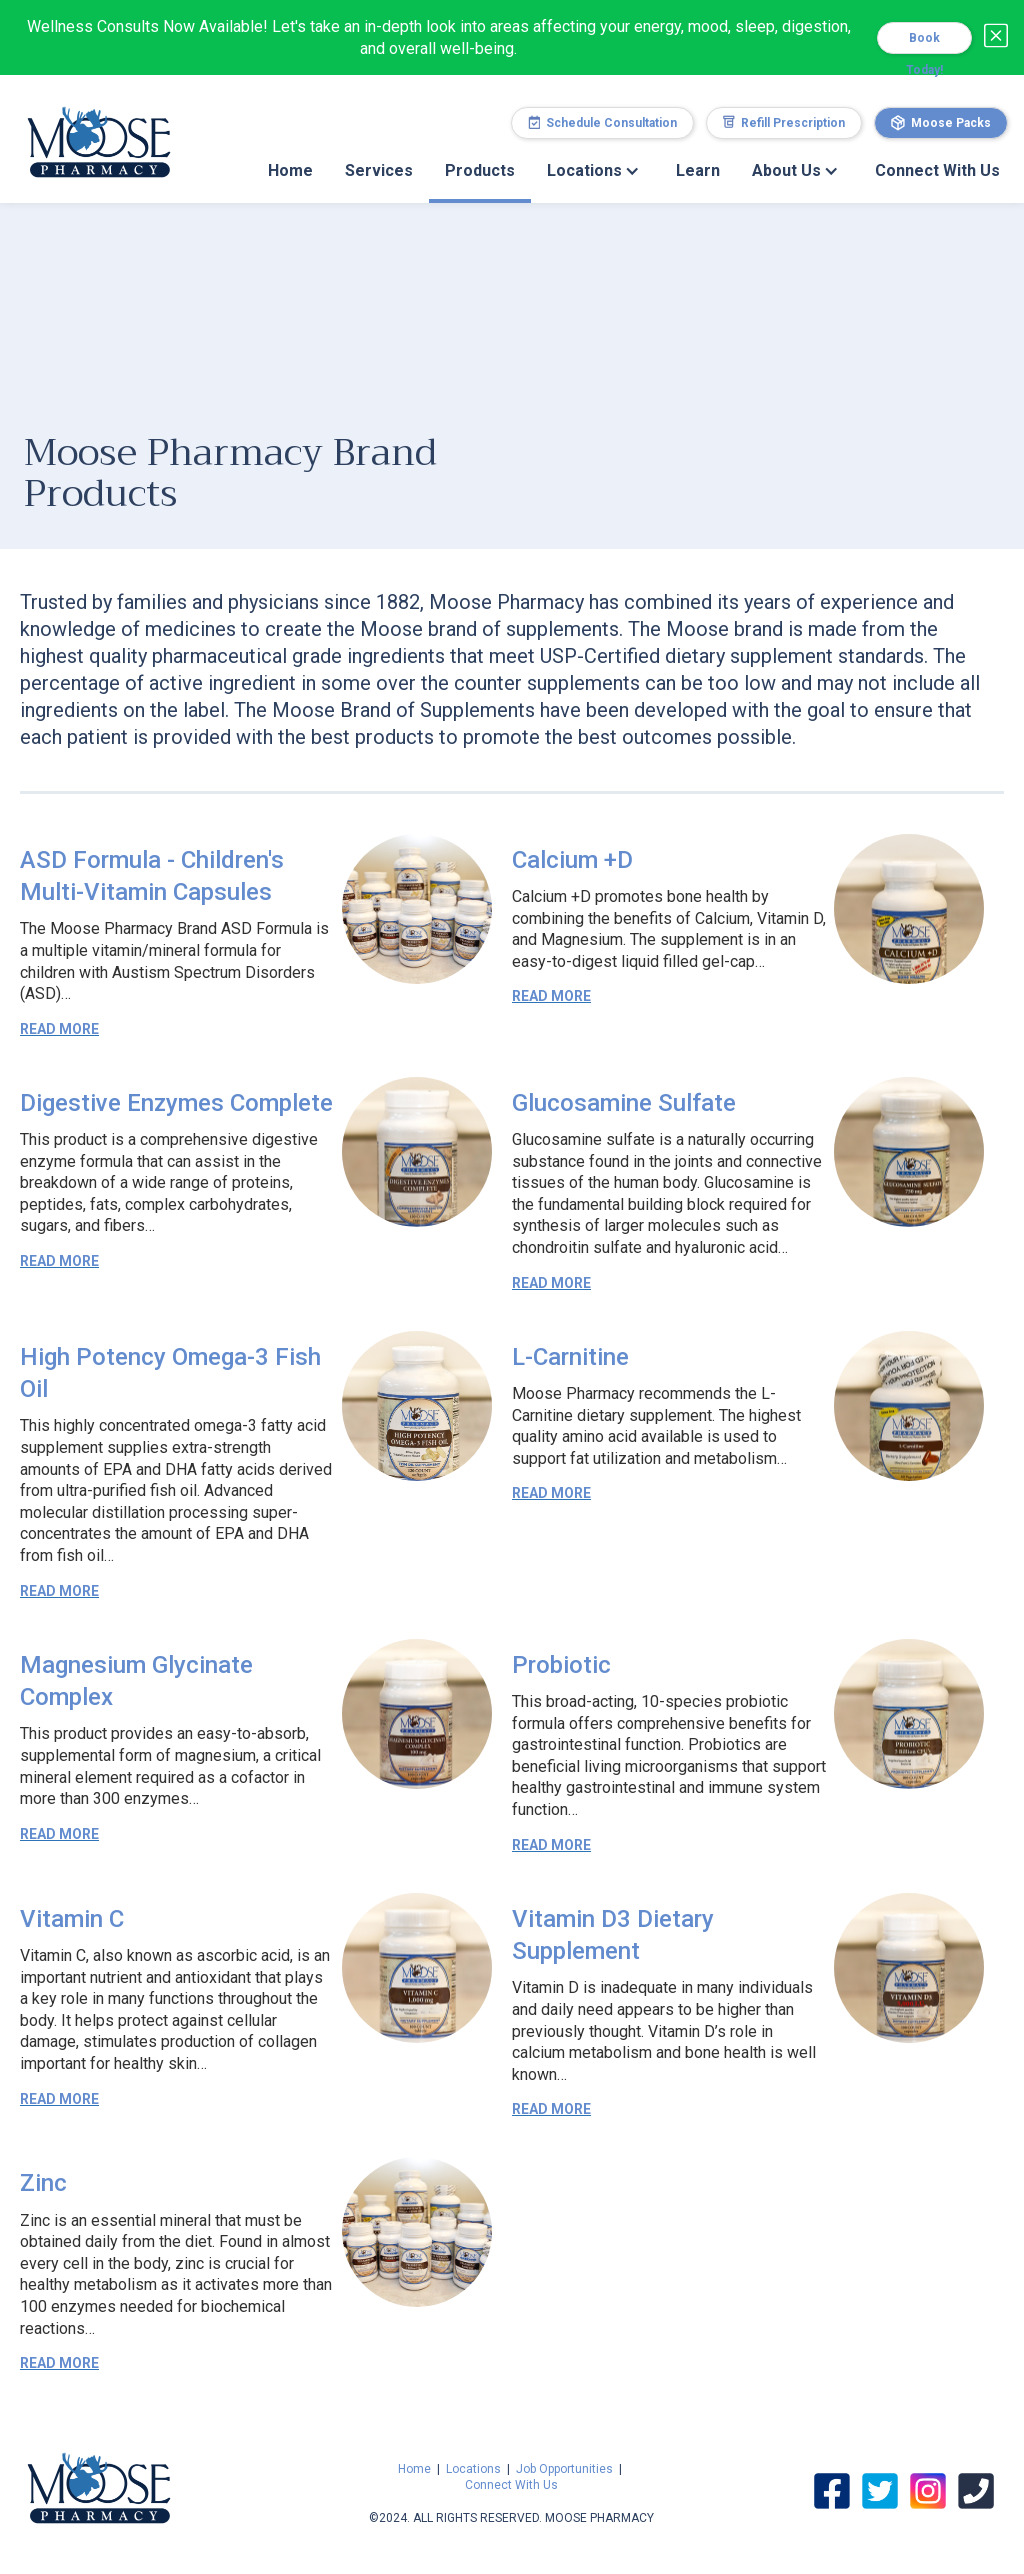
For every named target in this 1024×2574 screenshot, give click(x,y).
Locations (473, 2469)
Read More (59, 1029)
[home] (99, 131)
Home (290, 170)
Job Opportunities (564, 2469)
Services (379, 170)
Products (480, 170)
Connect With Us (937, 170)
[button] (595, 171)
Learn (698, 170)
